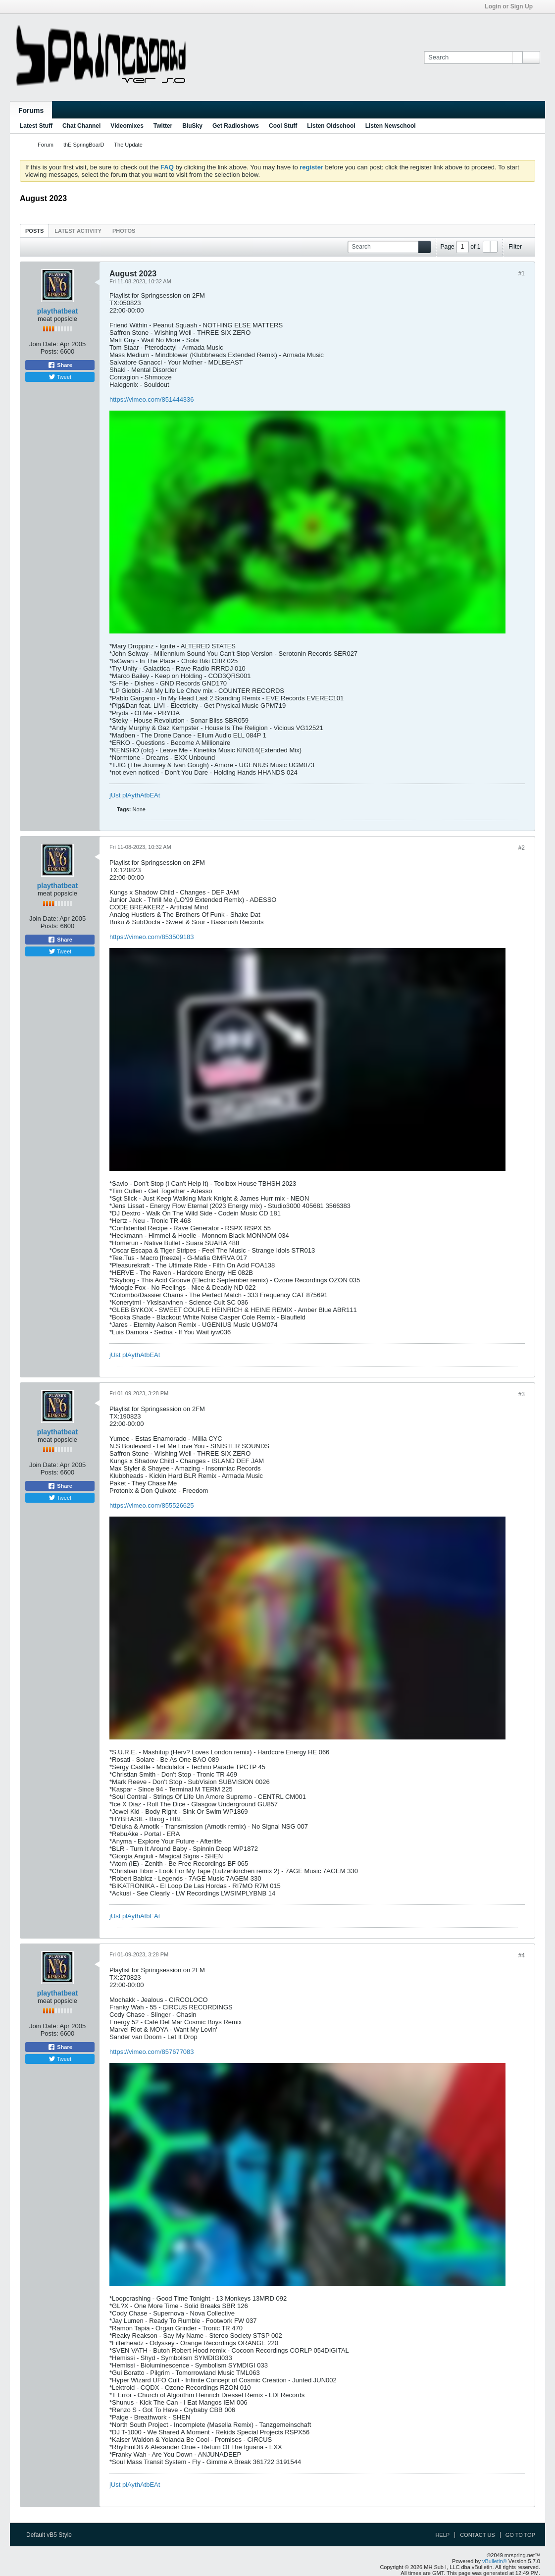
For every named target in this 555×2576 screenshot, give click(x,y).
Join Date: (43, 344)
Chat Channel (81, 125)
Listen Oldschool (331, 125)
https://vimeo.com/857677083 (151, 2051)
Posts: (49, 351)
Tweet (60, 376)
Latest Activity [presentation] (77, 231)
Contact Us (477, 2535)
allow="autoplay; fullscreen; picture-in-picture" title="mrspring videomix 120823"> (307, 1059)
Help (442, 2535)
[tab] (34, 230)
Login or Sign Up (512, 6)
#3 (521, 1394)
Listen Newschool (390, 125)
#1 (521, 273)
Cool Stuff (283, 125)
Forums (31, 110)
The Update (128, 145)
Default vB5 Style (52, 2534)
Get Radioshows (235, 125)
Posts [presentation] (34, 231)
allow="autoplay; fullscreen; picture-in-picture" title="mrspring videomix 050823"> (307, 522)
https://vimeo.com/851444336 (151, 399)
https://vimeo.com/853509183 (151, 937)
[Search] (473, 57)
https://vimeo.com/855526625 (151, 1505)
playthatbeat (57, 311)
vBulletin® (494, 2561)
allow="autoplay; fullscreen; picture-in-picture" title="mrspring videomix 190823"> (307, 1628)
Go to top (520, 2535)
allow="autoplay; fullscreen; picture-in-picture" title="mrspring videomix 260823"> (307, 2174)
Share (60, 365)
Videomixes (126, 125)
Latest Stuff (36, 125)
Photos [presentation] (123, 231)
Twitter (162, 125)
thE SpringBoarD (83, 145)
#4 (521, 1955)
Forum (45, 145)
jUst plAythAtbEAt (134, 795)
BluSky (192, 125)
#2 (521, 847)
